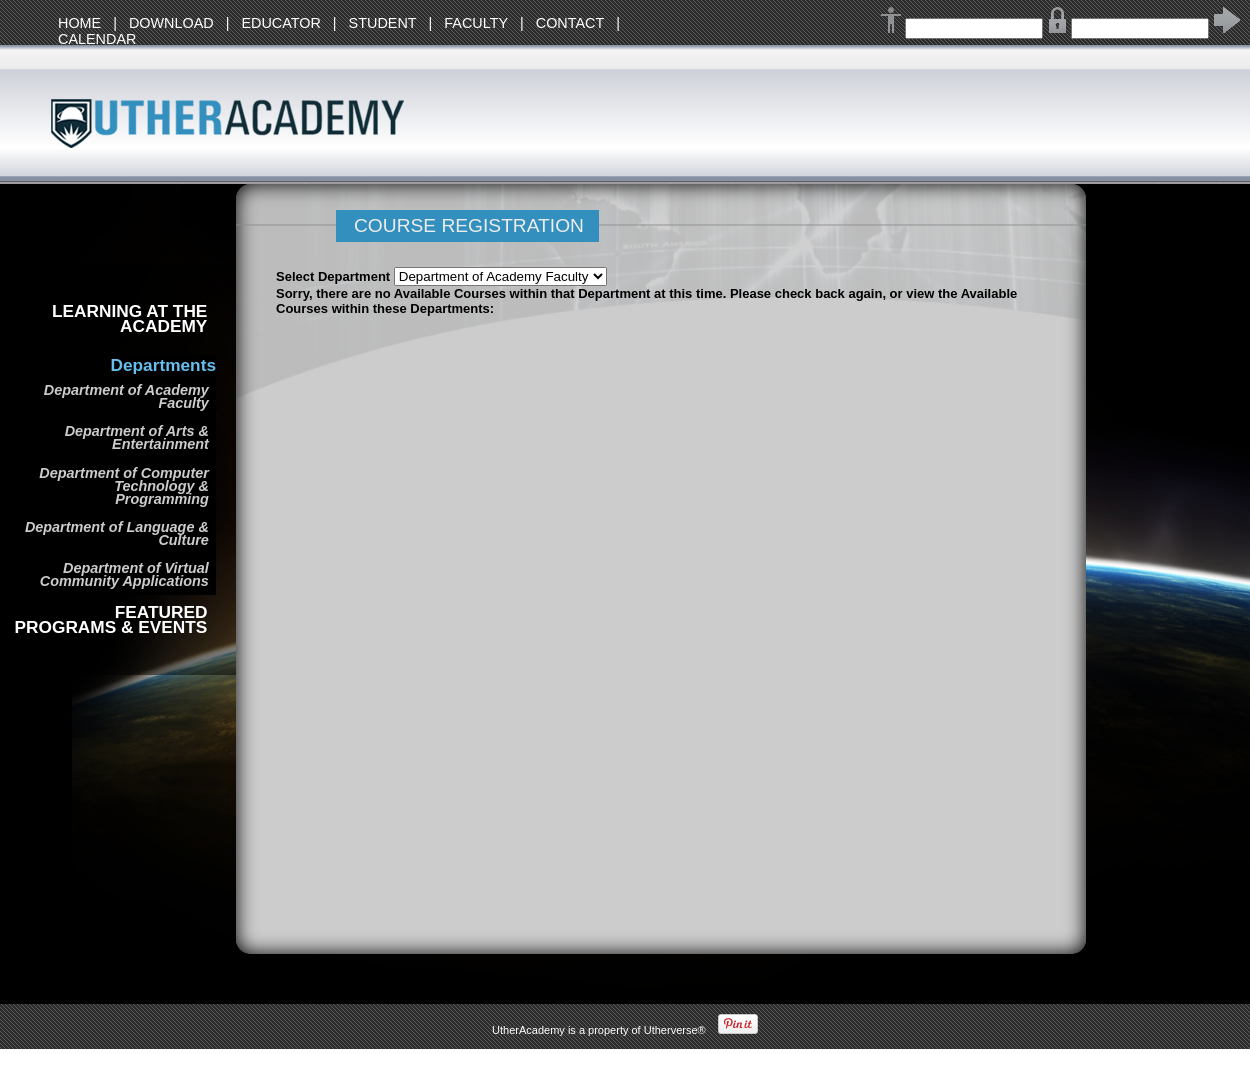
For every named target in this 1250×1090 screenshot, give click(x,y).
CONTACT (570, 23)
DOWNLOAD (171, 23)
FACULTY (476, 23)
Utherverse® (675, 1030)
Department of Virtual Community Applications (124, 574)
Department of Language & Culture (117, 533)
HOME (79, 23)
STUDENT (383, 23)
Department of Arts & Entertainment (137, 437)
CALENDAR (97, 39)
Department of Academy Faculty (126, 396)
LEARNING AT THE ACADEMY (129, 319)
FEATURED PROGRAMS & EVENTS (111, 620)
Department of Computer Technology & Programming (124, 486)
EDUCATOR (280, 23)
